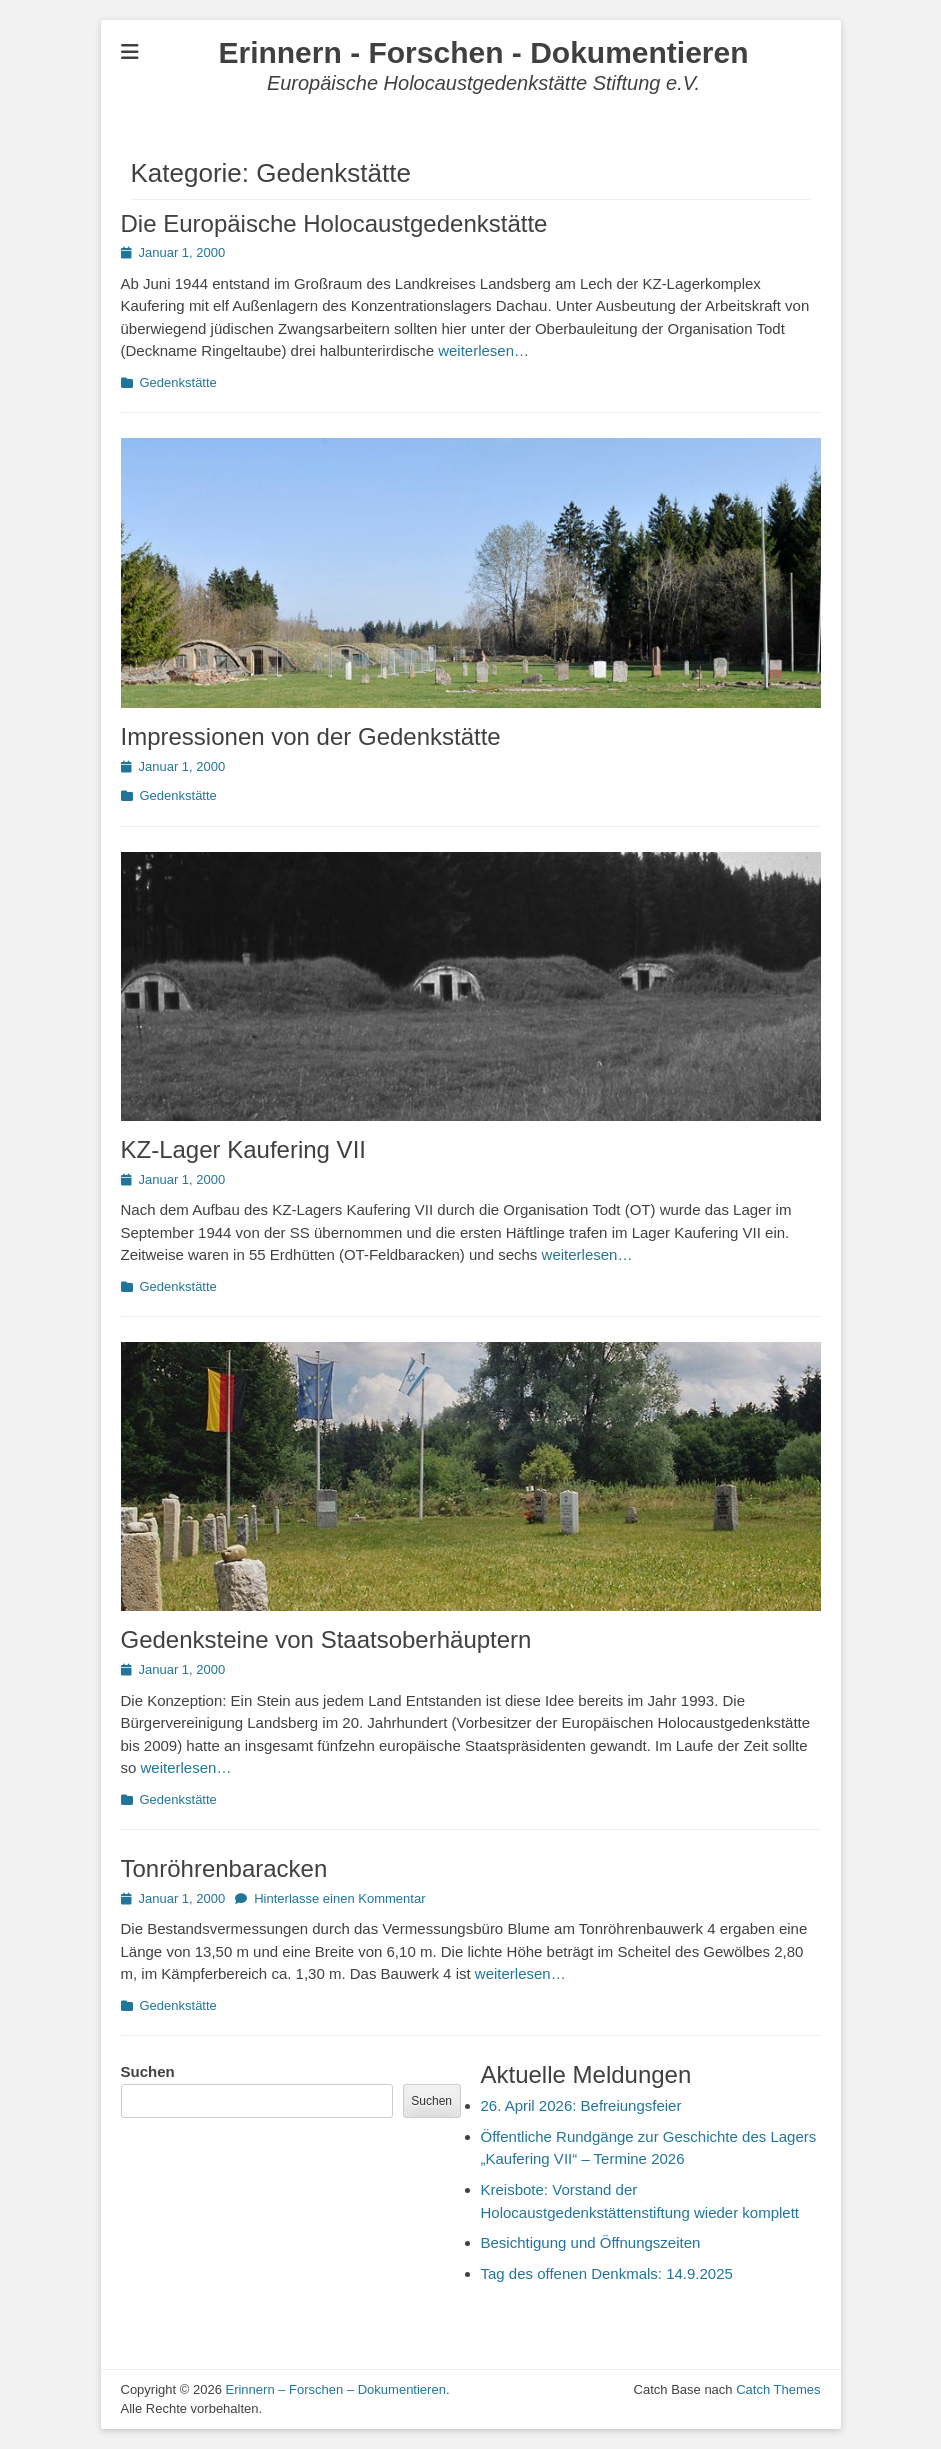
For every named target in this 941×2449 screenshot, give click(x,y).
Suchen (148, 2071)
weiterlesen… (483, 350)
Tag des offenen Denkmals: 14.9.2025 (607, 2273)
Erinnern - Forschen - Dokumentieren (483, 52)
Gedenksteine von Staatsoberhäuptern (326, 1639)
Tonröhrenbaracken (224, 1868)
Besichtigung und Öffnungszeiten (591, 2242)
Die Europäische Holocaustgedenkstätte (334, 223)
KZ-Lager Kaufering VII (243, 1149)
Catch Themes (778, 2389)
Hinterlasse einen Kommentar (339, 1898)
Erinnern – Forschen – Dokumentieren (335, 2389)
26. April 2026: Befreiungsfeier (581, 2105)
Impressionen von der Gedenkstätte (311, 736)
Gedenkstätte (178, 382)
